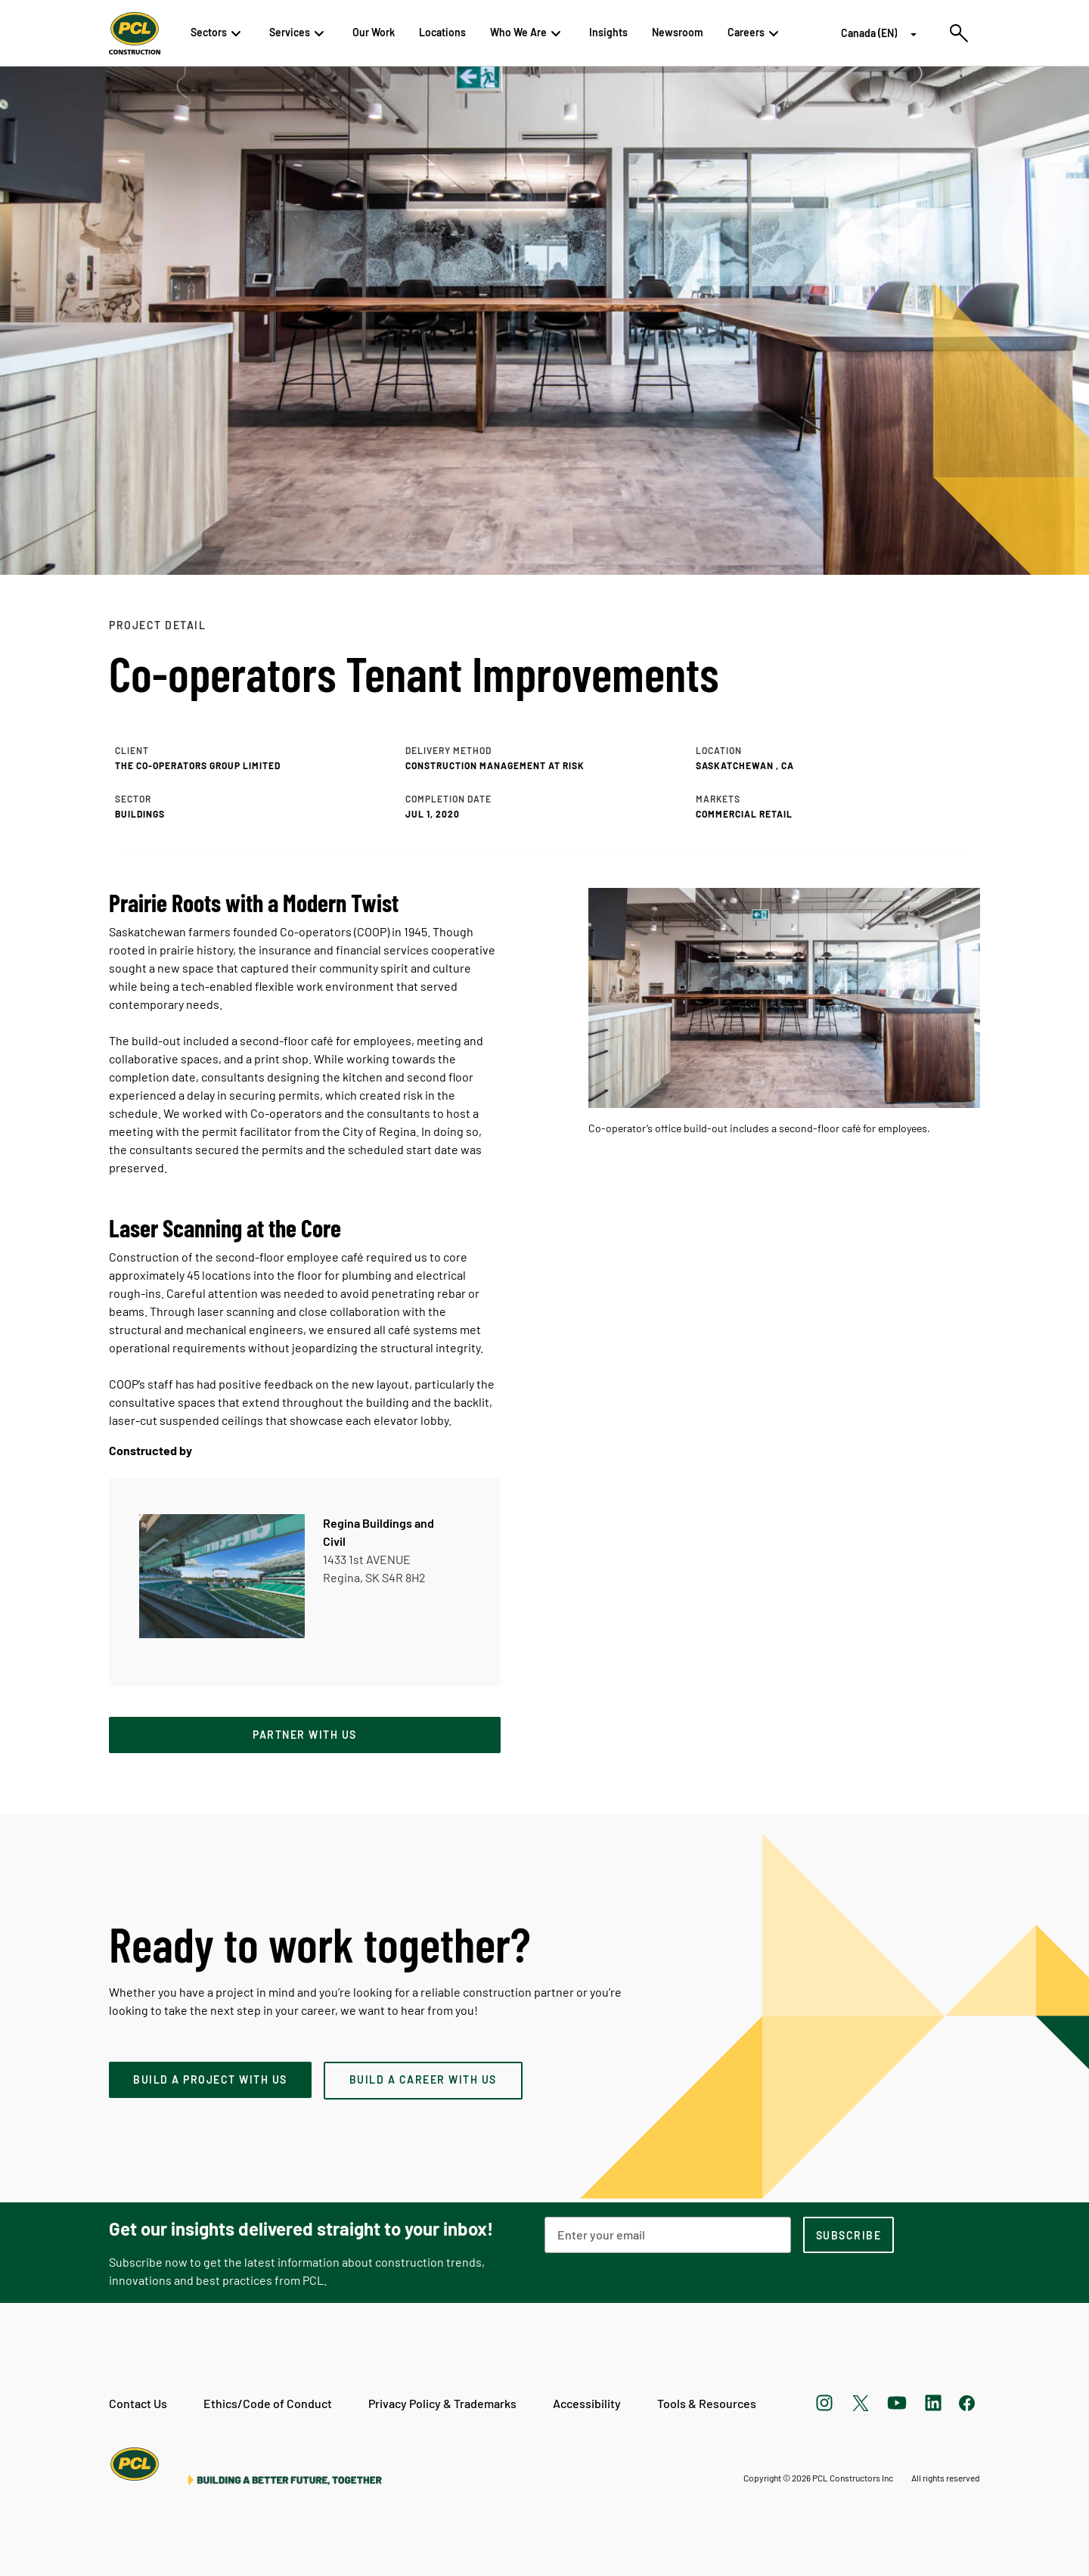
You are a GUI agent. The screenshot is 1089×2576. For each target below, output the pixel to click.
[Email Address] (667, 2235)
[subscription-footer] (848, 2235)
